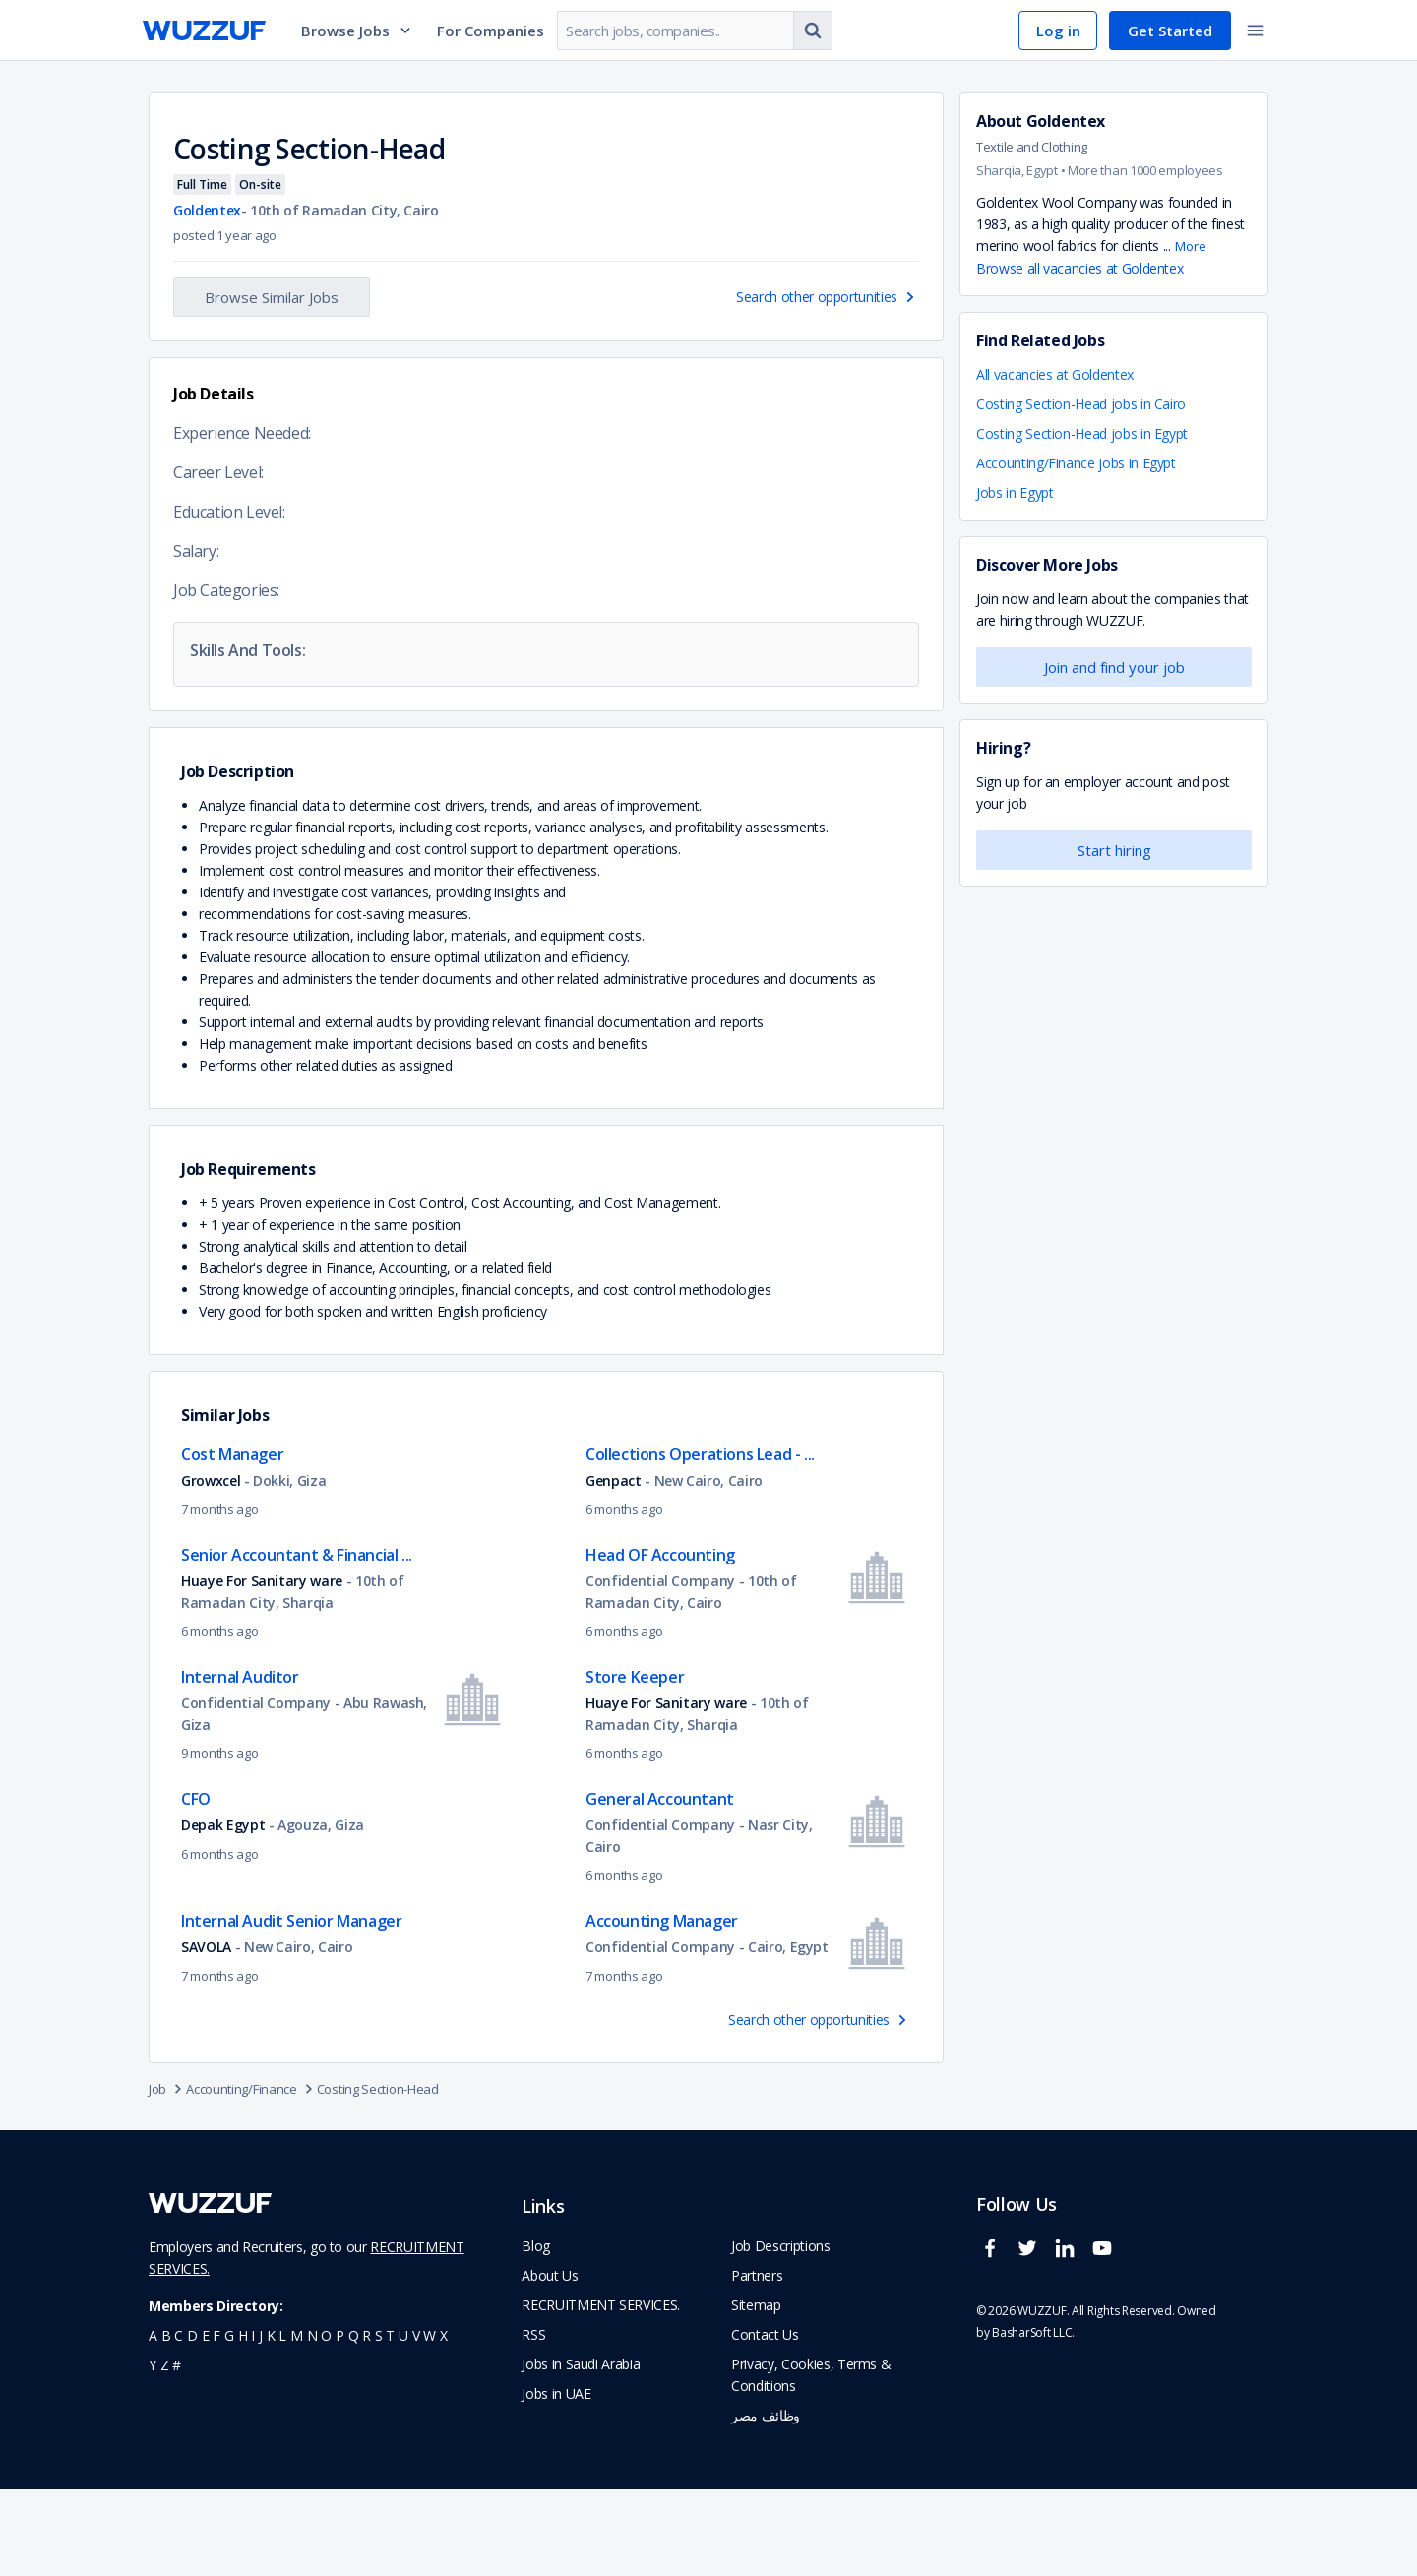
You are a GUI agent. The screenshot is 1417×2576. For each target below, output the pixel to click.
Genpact (613, 1567)
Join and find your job (1114, 667)
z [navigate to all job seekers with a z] (164, 2451)
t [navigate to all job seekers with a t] (390, 2422)
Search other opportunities (827, 296)
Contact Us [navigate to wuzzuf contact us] (765, 2421)
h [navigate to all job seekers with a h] (243, 2422)
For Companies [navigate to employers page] (490, 30)
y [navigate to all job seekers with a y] (152, 2451)
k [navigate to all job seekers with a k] (271, 2422)
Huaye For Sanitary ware (261, 1667)
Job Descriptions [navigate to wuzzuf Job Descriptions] (780, 2332)
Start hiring (1114, 850)
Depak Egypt (223, 1911)
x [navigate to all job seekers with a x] (444, 2422)
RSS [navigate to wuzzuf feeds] (533, 2421)
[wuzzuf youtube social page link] (1107, 2343)
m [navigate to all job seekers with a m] (296, 2422)
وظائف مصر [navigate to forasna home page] (765, 2501)
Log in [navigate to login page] (1058, 30)
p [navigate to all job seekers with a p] (340, 2422)
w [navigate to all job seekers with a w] (429, 2422)
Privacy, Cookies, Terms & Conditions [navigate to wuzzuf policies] (811, 2461)
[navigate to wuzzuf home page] (204, 30)
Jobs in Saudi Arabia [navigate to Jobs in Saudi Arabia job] (581, 2450)
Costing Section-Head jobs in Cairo (1081, 404)
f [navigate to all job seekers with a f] (216, 2422)
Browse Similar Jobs (272, 297)
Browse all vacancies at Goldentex (1079, 268)
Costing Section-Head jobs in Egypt (1082, 433)
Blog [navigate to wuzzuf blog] (536, 2332)
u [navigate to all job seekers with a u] (403, 2422)
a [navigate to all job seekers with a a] (153, 2422)
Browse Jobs (357, 30)
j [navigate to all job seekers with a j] (261, 2422)
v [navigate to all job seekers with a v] (416, 2422)
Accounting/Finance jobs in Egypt (1076, 463)
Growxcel (210, 1567)
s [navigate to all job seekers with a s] (379, 2422)
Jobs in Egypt (1014, 492)
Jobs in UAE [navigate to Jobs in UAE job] (556, 2480)
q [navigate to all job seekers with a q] (353, 2422)
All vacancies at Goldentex (1055, 374)
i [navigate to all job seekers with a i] (253, 2422)
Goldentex (1065, 121)
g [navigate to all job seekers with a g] (229, 2422)
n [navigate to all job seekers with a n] (312, 2422)
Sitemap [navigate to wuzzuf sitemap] (756, 2391)
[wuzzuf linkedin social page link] (1069, 2343)
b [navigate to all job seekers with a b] (166, 2422)
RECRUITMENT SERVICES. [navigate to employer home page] (601, 2391)
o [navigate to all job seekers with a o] (326, 2422)
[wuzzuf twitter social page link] (1032, 2343)
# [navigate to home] (176, 2451)
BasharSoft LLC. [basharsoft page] (1033, 2419)
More (1190, 246)
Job (167, 2175)
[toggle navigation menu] (1255, 30)
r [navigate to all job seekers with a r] (366, 2422)
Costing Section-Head (378, 2175)
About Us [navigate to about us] (550, 2362)
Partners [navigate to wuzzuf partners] (756, 2362)
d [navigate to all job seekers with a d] (192, 2422)
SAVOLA (206, 2033)
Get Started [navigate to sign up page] (1170, 30)
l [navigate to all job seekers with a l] (282, 2422)
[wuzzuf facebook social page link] (995, 2343)
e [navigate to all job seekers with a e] (206, 2422)
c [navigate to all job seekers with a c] (178, 2422)
